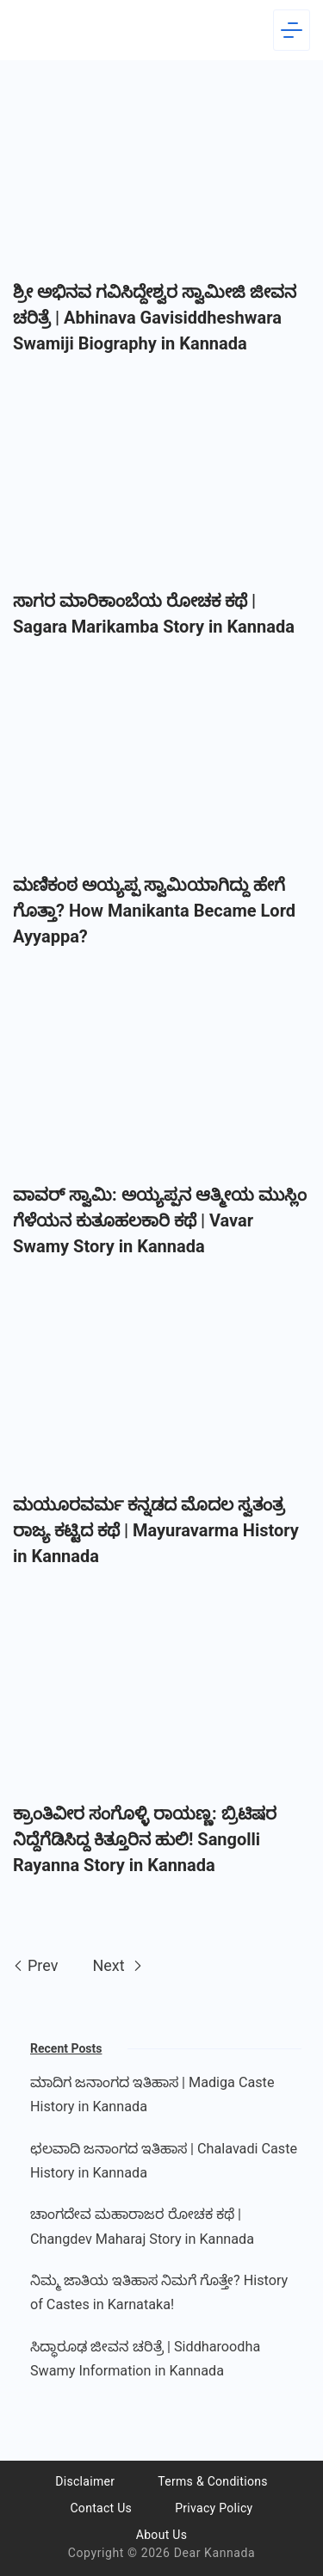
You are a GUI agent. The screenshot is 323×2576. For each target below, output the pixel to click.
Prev (35, 1965)
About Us (161, 2535)
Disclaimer (85, 2481)
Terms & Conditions (212, 2481)
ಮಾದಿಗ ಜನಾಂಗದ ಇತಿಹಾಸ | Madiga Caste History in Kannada (152, 2094)
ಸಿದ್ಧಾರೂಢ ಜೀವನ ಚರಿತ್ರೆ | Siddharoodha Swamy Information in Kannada (145, 2358)
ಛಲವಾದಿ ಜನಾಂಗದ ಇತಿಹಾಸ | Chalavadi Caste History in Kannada (163, 2160)
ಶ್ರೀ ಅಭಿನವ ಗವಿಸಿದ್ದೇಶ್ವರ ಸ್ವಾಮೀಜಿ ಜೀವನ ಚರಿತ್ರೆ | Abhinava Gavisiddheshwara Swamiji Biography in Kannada (154, 317)
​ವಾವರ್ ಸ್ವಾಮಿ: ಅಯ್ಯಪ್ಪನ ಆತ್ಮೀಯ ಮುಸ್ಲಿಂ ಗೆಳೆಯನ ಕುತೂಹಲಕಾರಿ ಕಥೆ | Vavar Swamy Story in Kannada (160, 1220)
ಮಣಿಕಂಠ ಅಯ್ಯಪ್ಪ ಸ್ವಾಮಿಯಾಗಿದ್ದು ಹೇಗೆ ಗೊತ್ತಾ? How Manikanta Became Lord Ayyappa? (154, 910)
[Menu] (291, 30)
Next (117, 1965)
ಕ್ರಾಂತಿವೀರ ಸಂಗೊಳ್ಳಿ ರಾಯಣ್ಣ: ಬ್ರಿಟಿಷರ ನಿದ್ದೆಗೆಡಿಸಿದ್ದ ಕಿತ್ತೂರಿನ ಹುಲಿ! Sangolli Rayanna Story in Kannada (144, 1839)
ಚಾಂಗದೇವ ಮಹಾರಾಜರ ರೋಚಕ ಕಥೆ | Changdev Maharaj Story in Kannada (142, 2226)
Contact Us (101, 2508)
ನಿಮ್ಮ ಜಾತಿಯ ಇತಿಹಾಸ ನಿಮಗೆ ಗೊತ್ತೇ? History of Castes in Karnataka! (159, 2292)
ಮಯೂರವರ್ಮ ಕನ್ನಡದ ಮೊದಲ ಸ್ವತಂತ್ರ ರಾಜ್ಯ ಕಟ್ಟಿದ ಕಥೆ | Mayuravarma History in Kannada (156, 1530)
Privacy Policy (213, 2508)
